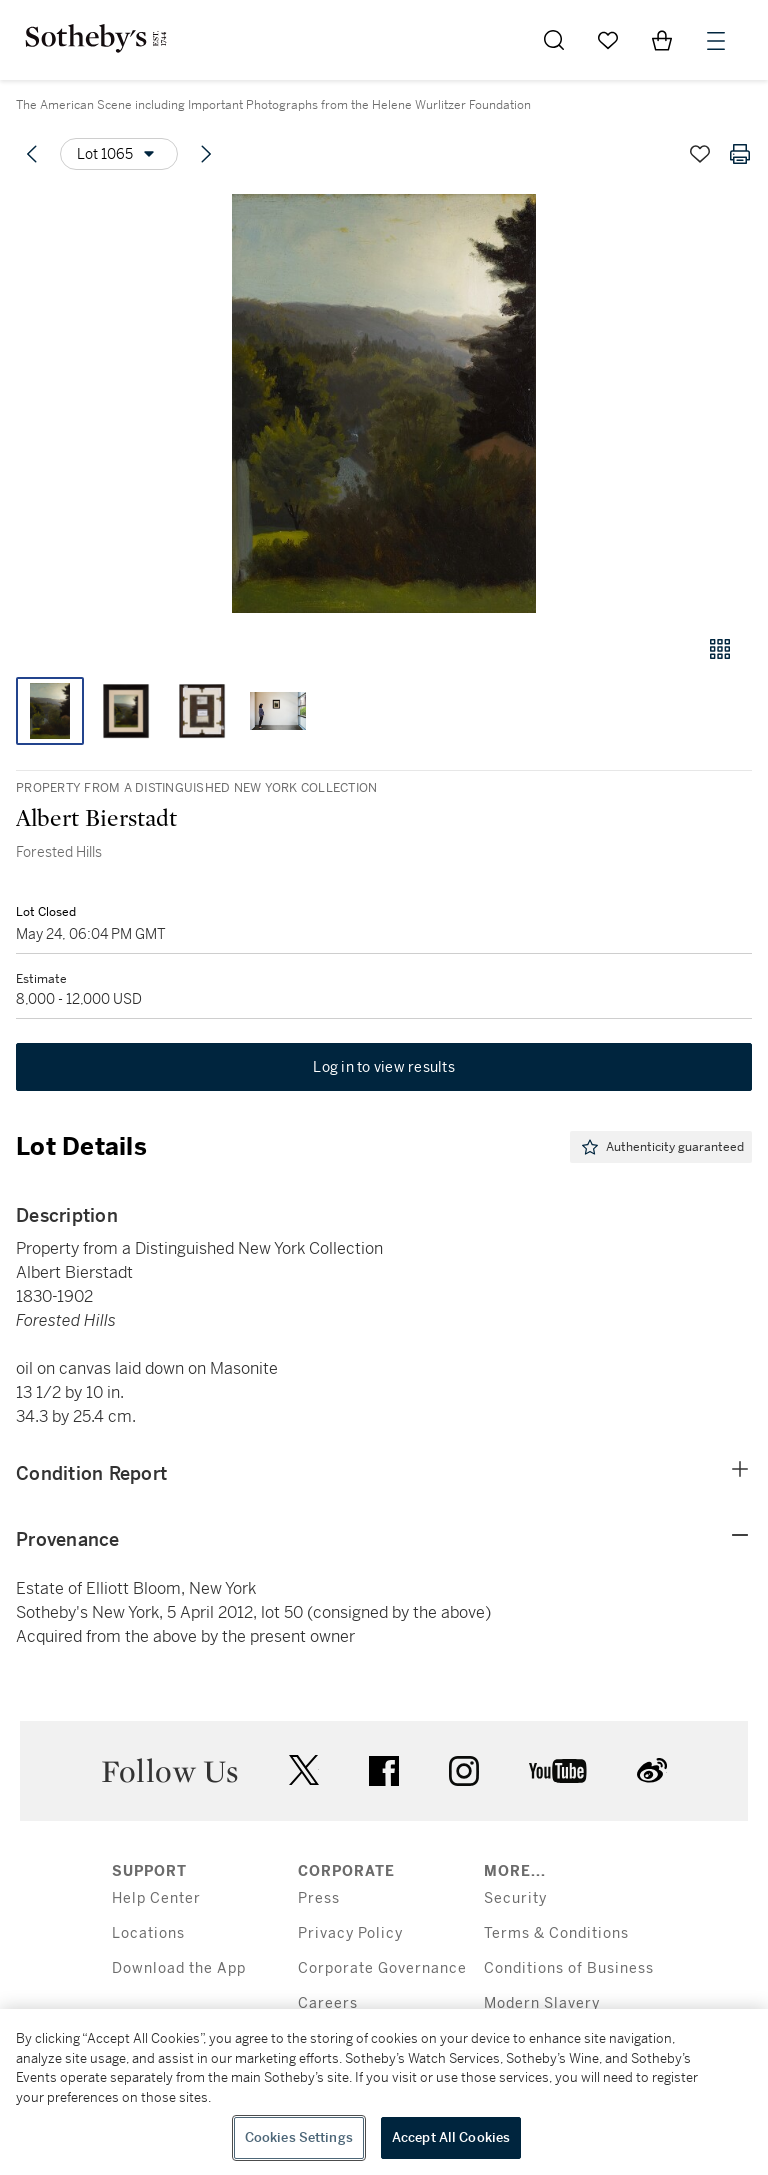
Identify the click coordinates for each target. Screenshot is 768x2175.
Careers (328, 2003)
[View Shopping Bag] (662, 40)
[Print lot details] (740, 154)
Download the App (179, 1968)
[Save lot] (700, 154)
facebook (384, 1771)
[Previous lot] (32, 154)
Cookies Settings (299, 2137)
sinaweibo (652, 1770)
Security (515, 1898)
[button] (384, 403)
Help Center (156, 1898)
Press (319, 1898)
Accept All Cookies (451, 2137)
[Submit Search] (554, 40)
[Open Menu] (716, 41)
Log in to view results (384, 1067)
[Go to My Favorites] (608, 40)
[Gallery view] (720, 649)
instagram (464, 1771)
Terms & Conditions (556, 1933)
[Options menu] (119, 154)
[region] (384, 2092)
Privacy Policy (350, 1933)
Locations (148, 1933)
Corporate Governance (382, 1968)
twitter (304, 1770)
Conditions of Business (569, 1968)
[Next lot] (206, 154)
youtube (558, 1771)
